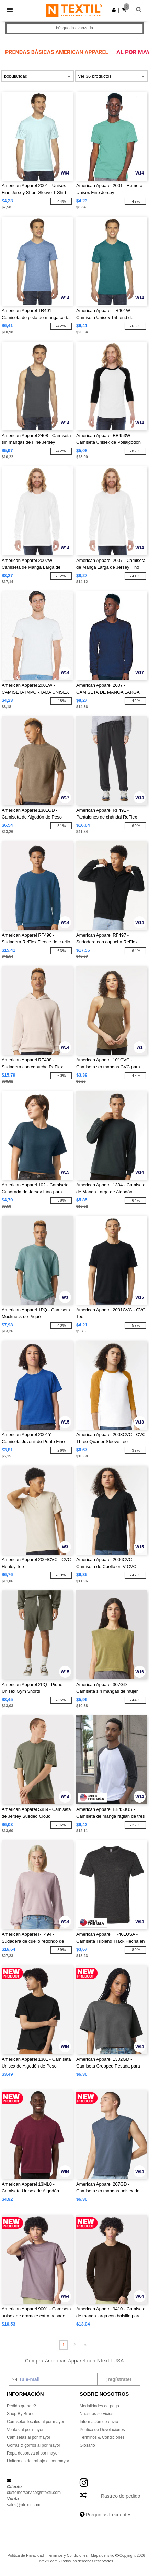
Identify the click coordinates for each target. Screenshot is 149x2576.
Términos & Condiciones (102, 2437)
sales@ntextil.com (24, 2504)
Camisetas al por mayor (28, 2437)
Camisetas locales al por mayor (35, 2421)
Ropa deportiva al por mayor (33, 2453)
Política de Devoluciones (102, 2429)
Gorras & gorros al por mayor (33, 2445)
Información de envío (99, 2421)
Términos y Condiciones (67, 2555)
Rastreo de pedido (120, 2496)
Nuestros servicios (96, 2413)
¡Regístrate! (118, 2379)
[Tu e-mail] (53, 2379)
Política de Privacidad (26, 2555)
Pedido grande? (21, 2406)
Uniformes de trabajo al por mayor (38, 2461)
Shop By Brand (21, 2413)
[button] (114, 9)
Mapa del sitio (102, 2555)
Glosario (87, 2445)
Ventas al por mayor (25, 2429)
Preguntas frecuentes (108, 2514)
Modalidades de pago (99, 2406)
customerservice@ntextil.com (34, 2492)
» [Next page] (85, 2345)
